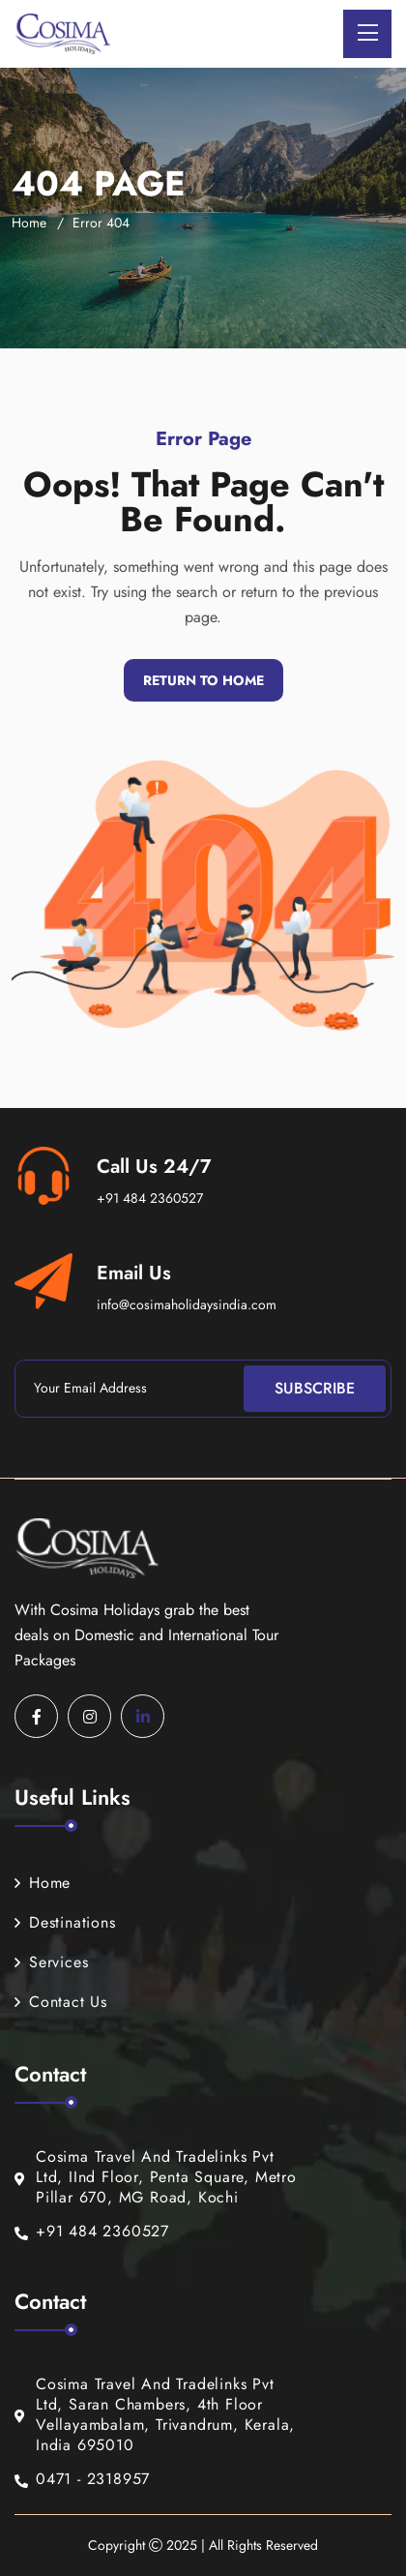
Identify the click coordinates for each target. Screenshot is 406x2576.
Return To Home (203, 680)
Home (29, 222)
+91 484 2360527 (150, 1198)
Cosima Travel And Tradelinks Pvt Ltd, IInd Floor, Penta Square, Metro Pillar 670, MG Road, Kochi (155, 2177)
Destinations (65, 1922)
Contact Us (60, 2002)
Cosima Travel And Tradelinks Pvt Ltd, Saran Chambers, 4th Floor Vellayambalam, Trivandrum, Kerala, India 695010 (154, 2415)
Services (51, 1962)
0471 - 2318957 (82, 2480)
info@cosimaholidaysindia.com (186, 1304)
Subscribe (315, 1388)
